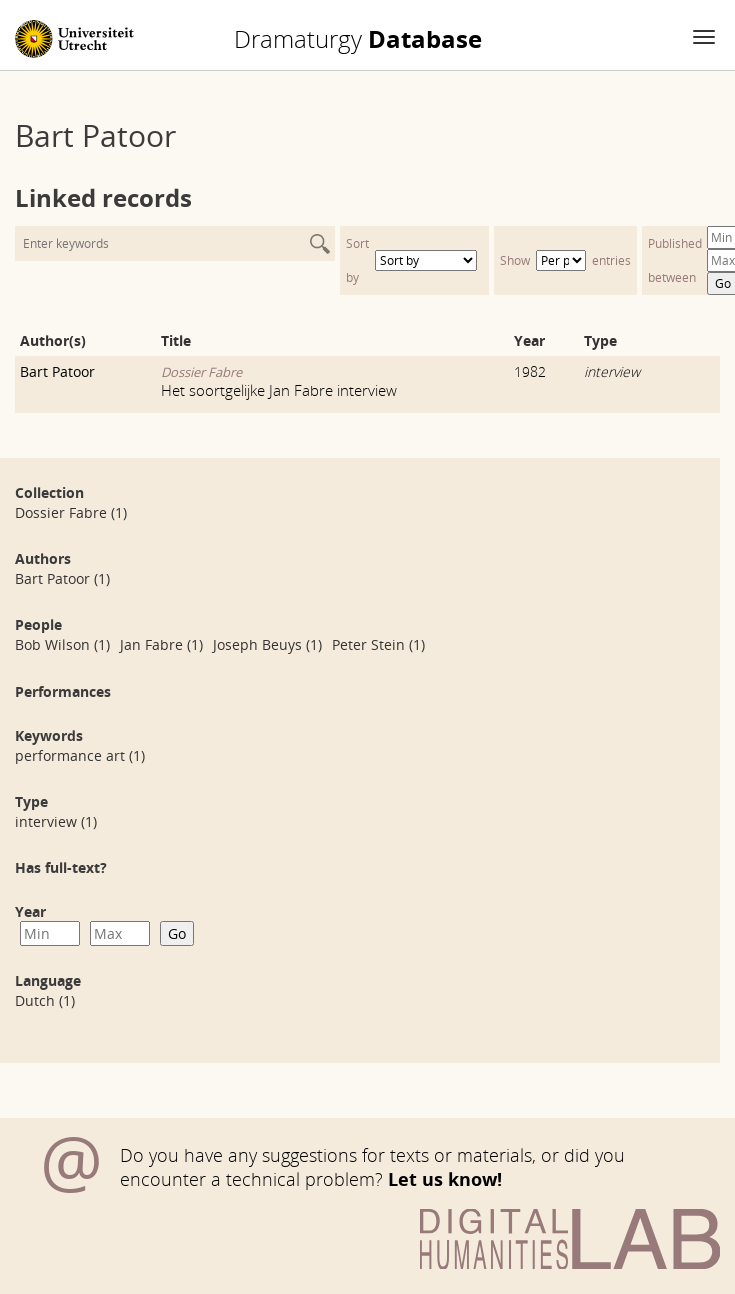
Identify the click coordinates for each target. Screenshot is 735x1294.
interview (612, 371)
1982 (530, 371)
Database (358, 39)
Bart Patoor (57, 371)
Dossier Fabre (201, 372)
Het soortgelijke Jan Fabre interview (279, 390)
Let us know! (445, 1179)
